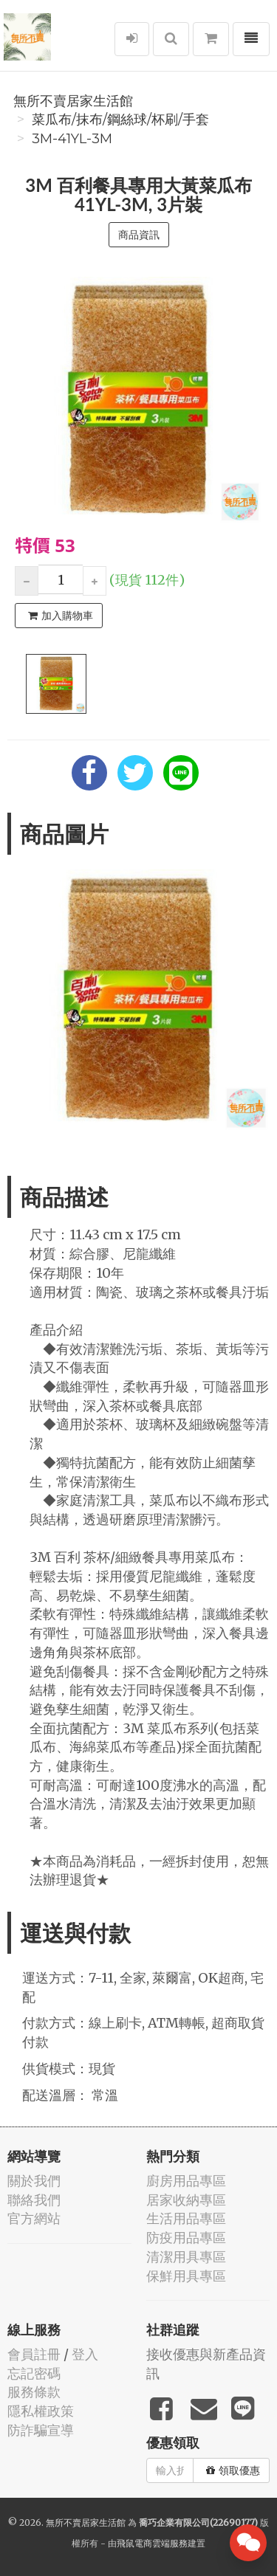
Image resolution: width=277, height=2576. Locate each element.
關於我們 (34, 2180)
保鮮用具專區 (186, 2275)
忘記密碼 (34, 2373)
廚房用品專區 (186, 2180)
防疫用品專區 (186, 2237)
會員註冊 (34, 2354)
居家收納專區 (186, 2199)
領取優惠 (233, 2470)
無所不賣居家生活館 (73, 101)
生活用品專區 (186, 2218)
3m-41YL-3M (72, 139)
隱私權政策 (40, 2411)
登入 (85, 2354)
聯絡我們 (34, 2199)
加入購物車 (60, 615)
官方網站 (34, 2218)
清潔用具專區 (186, 2256)
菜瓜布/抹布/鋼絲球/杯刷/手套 (120, 119)
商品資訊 (139, 234)
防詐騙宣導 (40, 2430)
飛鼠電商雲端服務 (152, 2543)
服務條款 (34, 2391)
